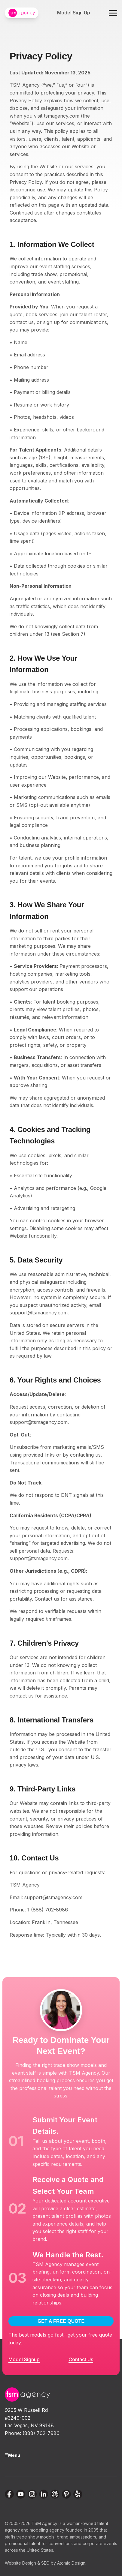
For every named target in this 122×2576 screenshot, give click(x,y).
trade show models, (36, 2536)
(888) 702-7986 (41, 2433)
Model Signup (24, 2359)
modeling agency (47, 2529)
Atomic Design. (71, 2562)
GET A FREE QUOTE (61, 2321)
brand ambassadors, (77, 2536)
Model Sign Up (73, 13)
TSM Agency (44, 2523)
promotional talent (22, 2543)
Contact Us (81, 2359)
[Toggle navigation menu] (113, 13)
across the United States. (29, 2550)
